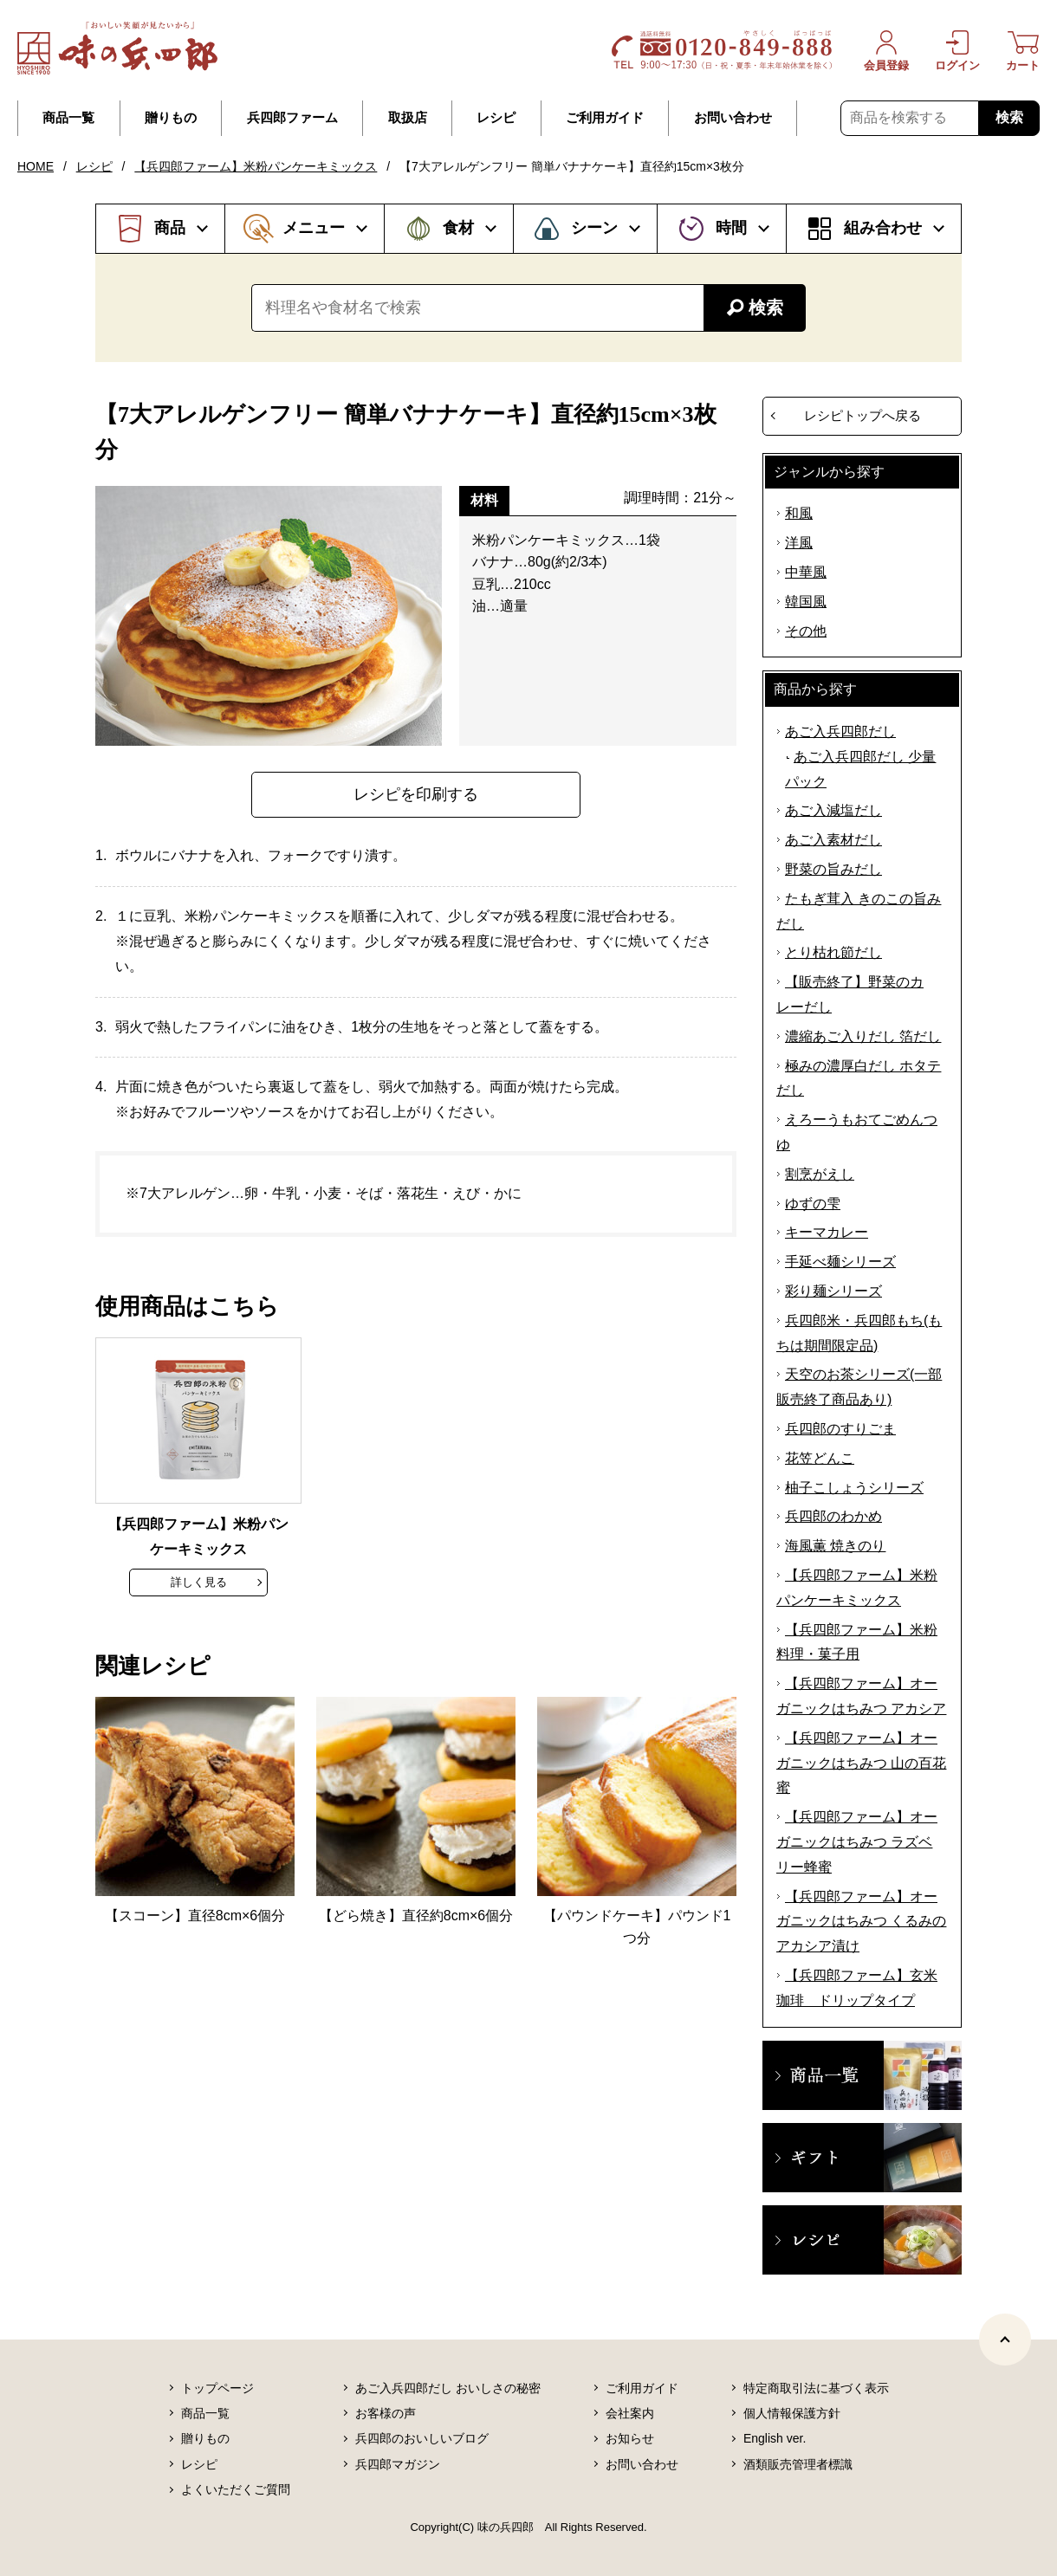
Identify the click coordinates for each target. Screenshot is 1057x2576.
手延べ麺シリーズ (840, 1261)
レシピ (496, 118)
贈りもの (171, 118)
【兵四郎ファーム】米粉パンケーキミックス (255, 166)
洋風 (799, 542)
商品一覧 (68, 118)
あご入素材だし (833, 839)
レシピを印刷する (415, 794)
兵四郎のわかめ (833, 1516)
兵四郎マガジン (397, 2464)
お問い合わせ (733, 118)
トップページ (217, 2388)
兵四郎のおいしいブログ (422, 2438)
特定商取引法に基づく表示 (816, 2388)
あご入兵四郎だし (840, 731)
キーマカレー (826, 1232)
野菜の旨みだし (833, 869)
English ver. (774, 2438)
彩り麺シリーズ (833, 1291)
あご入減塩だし (833, 810)
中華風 (806, 572)
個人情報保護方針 (791, 2413)
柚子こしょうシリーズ (854, 1487)
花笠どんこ (819, 1458)
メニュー (313, 227)
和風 (799, 513)
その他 (806, 631)
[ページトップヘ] (1005, 2340)
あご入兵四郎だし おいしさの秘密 (448, 2388)
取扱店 (407, 118)
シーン (594, 227)
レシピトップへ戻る (862, 415)
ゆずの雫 (812, 1203)
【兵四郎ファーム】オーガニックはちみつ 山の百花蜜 (861, 1763)
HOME (35, 166)
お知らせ (630, 2438)
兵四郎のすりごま (840, 1428)
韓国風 (806, 601)
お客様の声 (385, 2413)
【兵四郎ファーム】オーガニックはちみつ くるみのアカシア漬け (861, 1921)
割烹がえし (819, 1174)
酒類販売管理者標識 (798, 2464)
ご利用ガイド (605, 118)
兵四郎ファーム (292, 118)
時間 (731, 227)
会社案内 (630, 2413)
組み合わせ (883, 227)
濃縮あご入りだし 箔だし (863, 1036)
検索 (1009, 117)
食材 (458, 227)
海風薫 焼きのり (835, 1545)
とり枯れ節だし (833, 952)
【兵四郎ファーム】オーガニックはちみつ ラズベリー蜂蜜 (856, 1841)
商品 (169, 227)
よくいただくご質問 (235, 2489)
